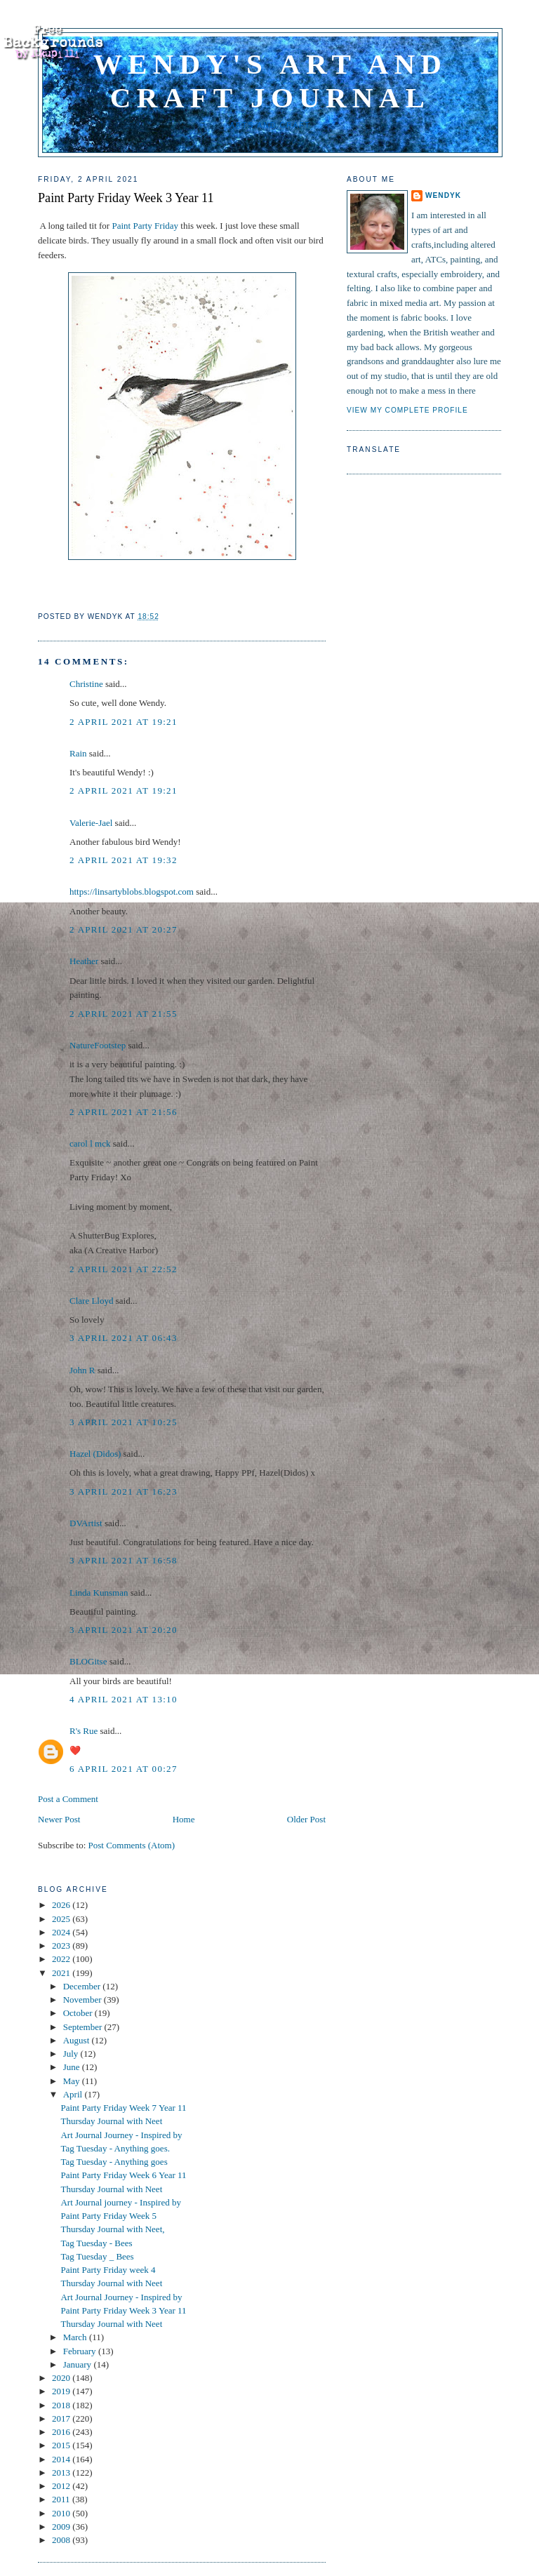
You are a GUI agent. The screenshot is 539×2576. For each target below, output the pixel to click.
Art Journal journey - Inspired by (120, 2202)
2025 (62, 1919)
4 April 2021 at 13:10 (123, 1699)
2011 (62, 2499)
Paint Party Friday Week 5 (108, 2215)
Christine (86, 684)
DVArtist (85, 1523)
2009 (62, 2526)
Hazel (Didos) (95, 1453)
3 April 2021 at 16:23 (123, 1491)
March (76, 2337)
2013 (62, 2472)
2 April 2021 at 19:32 (123, 860)
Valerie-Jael (90, 822)
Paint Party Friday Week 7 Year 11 (123, 2107)
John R (82, 1370)
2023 (62, 1945)
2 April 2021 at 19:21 (123, 721)
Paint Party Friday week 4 (107, 2269)
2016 (62, 2432)
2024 (62, 1932)
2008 (62, 2540)
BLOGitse (88, 1661)
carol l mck (89, 1143)
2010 (62, 2513)
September (84, 2027)
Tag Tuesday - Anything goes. (114, 2148)
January (78, 2364)
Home (184, 1819)
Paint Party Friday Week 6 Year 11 (123, 2175)
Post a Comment (68, 1799)
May (72, 2081)
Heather (83, 961)
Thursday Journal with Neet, (112, 2229)
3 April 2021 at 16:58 (123, 1560)
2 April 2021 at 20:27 (123, 929)
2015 (62, 2445)
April (74, 2094)
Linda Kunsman (98, 1592)
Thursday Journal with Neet (111, 2121)
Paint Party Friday (145, 225)
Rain (79, 753)
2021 (62, 1973)
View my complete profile (407, 410)
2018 (62, 2405)
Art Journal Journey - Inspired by (121, 2135)
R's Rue (83, 1731)
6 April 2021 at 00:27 (123, 1768)
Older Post (306, 1819)
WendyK (443, 195)
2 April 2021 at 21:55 (123, 1013)
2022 (62, 1959)
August (77, 2040)
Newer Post (59, 1819)
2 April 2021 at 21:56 (123, 1112)
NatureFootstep (97, 1045)
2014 (62, 2459)
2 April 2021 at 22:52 (123, 1269)
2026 (62, 1905)
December (83, 1986)
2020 (62, 2378)
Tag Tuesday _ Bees (96, 2256)
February (80, 2351)
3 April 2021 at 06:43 (123, 1338)
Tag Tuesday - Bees (96, 2243)
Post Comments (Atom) (131, 1845)
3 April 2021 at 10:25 (123, 1422)
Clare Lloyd (91, 1300)
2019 (62, 2391)
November (83, 1999)
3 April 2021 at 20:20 (123, 1629)
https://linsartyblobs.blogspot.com (131, 891)
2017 (62, 2418)
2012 (62, 2486)
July (72, 2053)
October (79, 2013)
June (72, 2067)
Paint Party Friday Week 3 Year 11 (126, 198)
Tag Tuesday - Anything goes (113, 2161)
